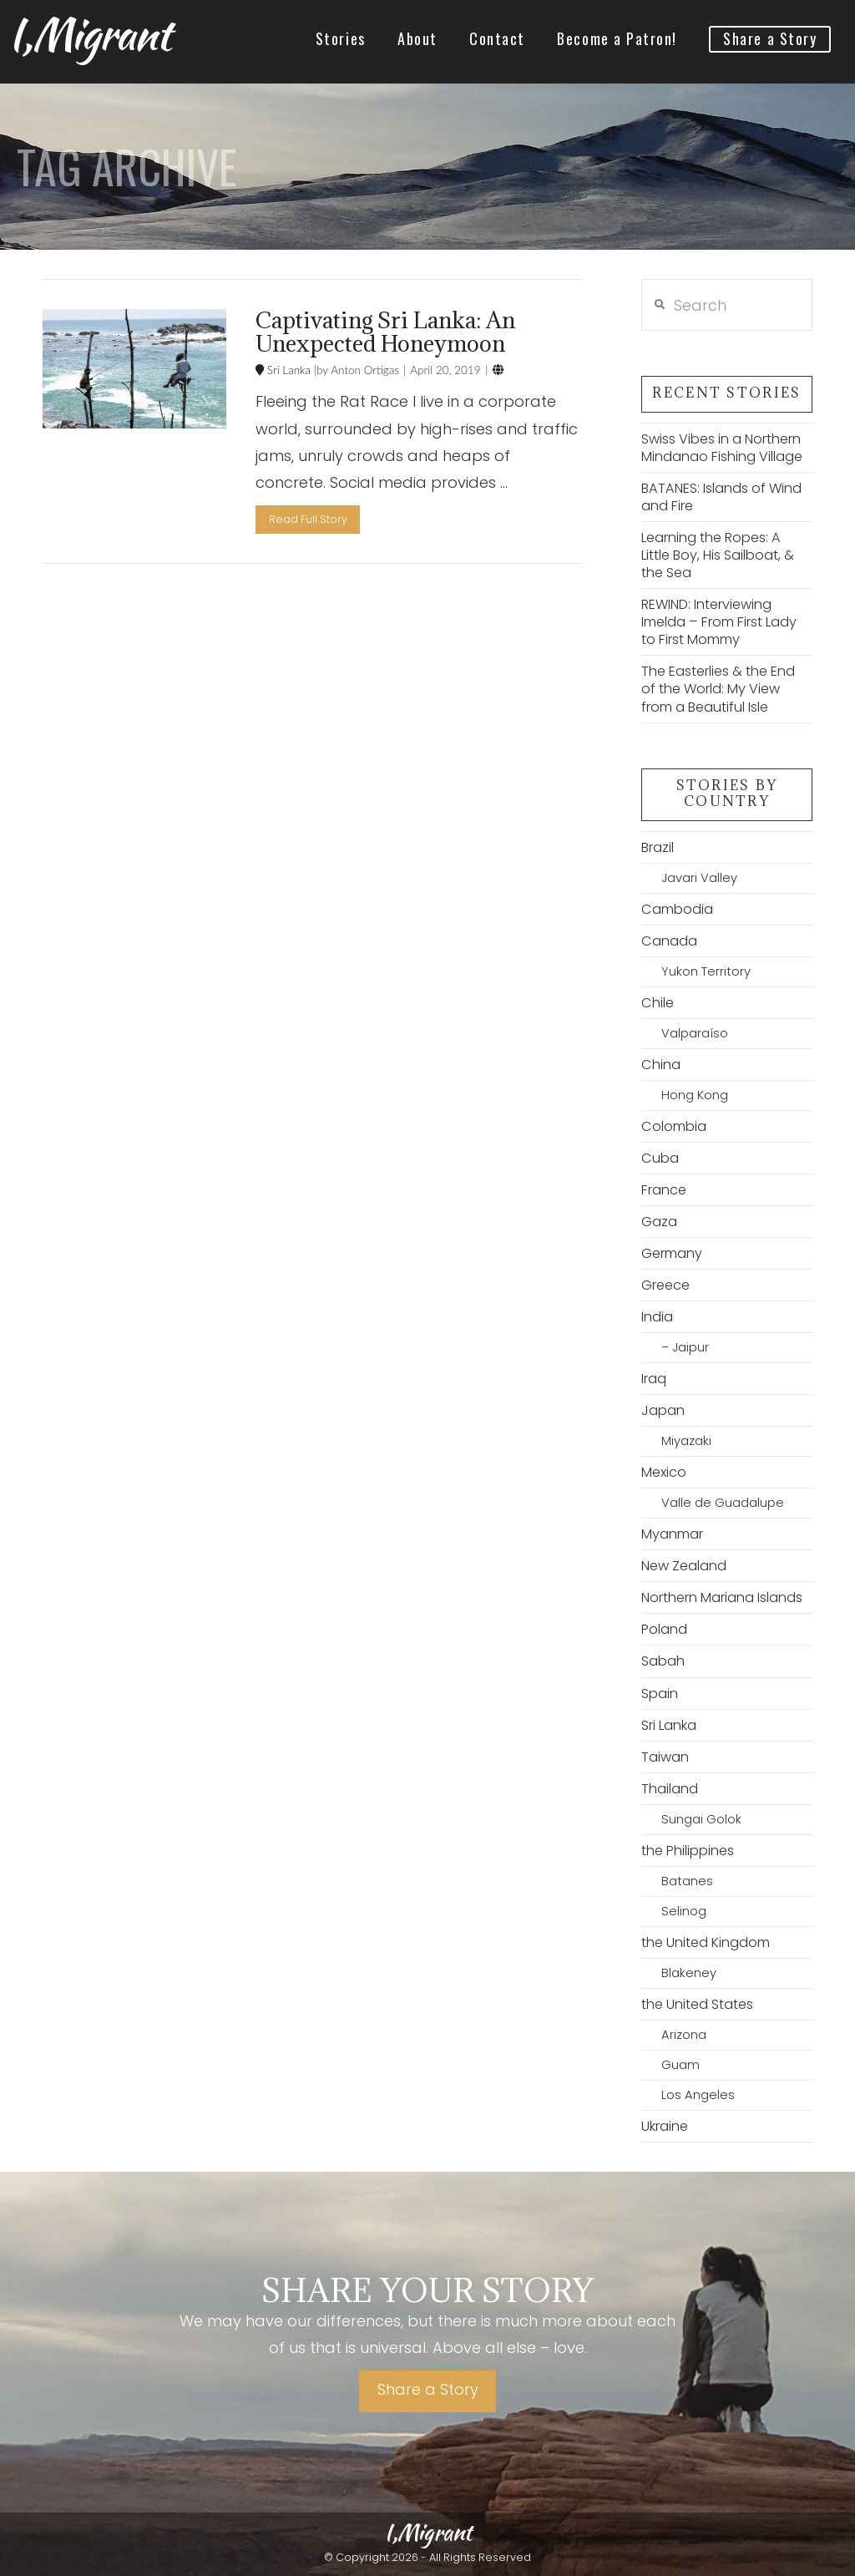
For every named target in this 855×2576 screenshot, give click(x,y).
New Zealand (683, 1565)
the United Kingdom (705, 1942)
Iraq (653, 1378)
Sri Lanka (287, 370)
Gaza (659, 1221)
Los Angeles (698, 2095)
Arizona (683, 2034)
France (663, 1189)
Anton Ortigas (363, 370)
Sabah (663, 1661)
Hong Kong (694, 1095)
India (657, 1316)
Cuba (660, 1158)
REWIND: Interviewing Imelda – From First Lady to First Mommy (719, 622)
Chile (657, 1002)
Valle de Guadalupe (722, 1502)
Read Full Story (308, 519)
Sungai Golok (701, 1819)
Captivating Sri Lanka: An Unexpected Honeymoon (385, 331)
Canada (669, 941)
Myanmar (672, 1534)
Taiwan (665, 1757)
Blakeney (688, 1973)
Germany (671, 1253)
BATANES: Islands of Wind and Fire (721, 497)
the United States (697, 2004)
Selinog (683, 1911)
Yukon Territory (706, 971)
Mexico (663, 1472)
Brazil (657, 847)
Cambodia (677, 909)
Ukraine (664, 2126)
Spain (659, 1693)
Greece (665, 1285)
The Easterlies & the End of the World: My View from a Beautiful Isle (718, 689)
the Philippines (687, 1850)
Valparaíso (694, 1033)
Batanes (687, 1881)
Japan (663, 1410)
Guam (680, 2064)
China (660, 1064)
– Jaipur (685, 1347)
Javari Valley (699, 878)
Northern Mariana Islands (721, 1597)
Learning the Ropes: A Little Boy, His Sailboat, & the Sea (717, 555)
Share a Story (427, 2389)
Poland (664, 1629)
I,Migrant (88, 34)
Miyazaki (686, 1441)
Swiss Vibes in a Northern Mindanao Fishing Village (721, 447)
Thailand (669, 1788)
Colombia (673, 1126)
